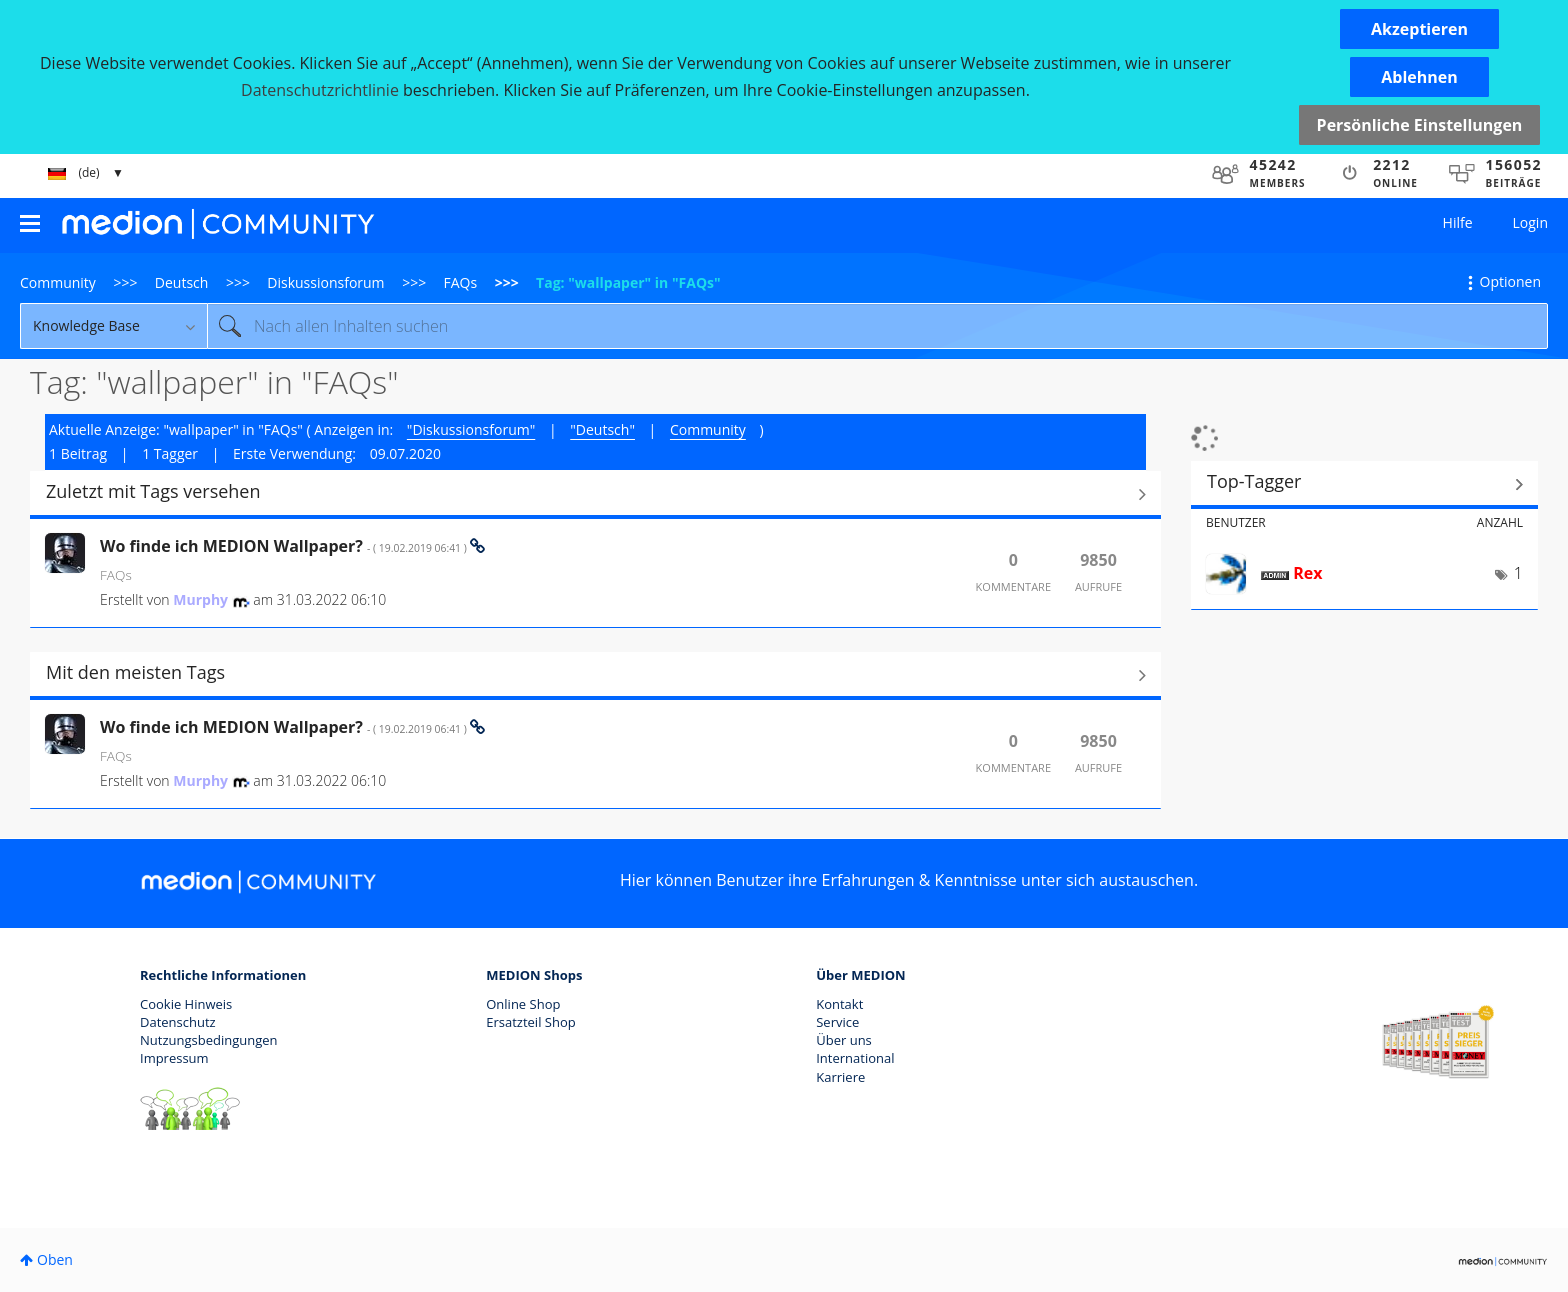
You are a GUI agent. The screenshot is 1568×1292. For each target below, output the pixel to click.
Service (837, 1022)
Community (58, 282)
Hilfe (1458, 222)
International (855, 1058)
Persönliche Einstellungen (1420, 125)
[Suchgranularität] (113, 326)
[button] (1419, 29)
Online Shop (523, 1004)
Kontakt (839, 1004)
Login (1530, 222)
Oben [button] (55, 1259)
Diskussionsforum (325, 282)
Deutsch (182, 282)
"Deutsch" (602, 429)
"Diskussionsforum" (471, 429)
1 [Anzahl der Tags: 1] (1518, 573)
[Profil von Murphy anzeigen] (200, 599)
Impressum (174, 1058)
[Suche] (877, 326)
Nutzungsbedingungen (208, 1040)
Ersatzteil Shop (530, 1022)
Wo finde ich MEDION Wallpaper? (285, 546)
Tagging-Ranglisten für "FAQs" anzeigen (1364, 484)
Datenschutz (178, 1022)
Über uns (844, 1040)
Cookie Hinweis (186, 1004)
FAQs (461, 282)
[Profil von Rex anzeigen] (1307, 573)
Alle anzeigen (595, 494)
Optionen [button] (1510, 281)
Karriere (840, 1077)
